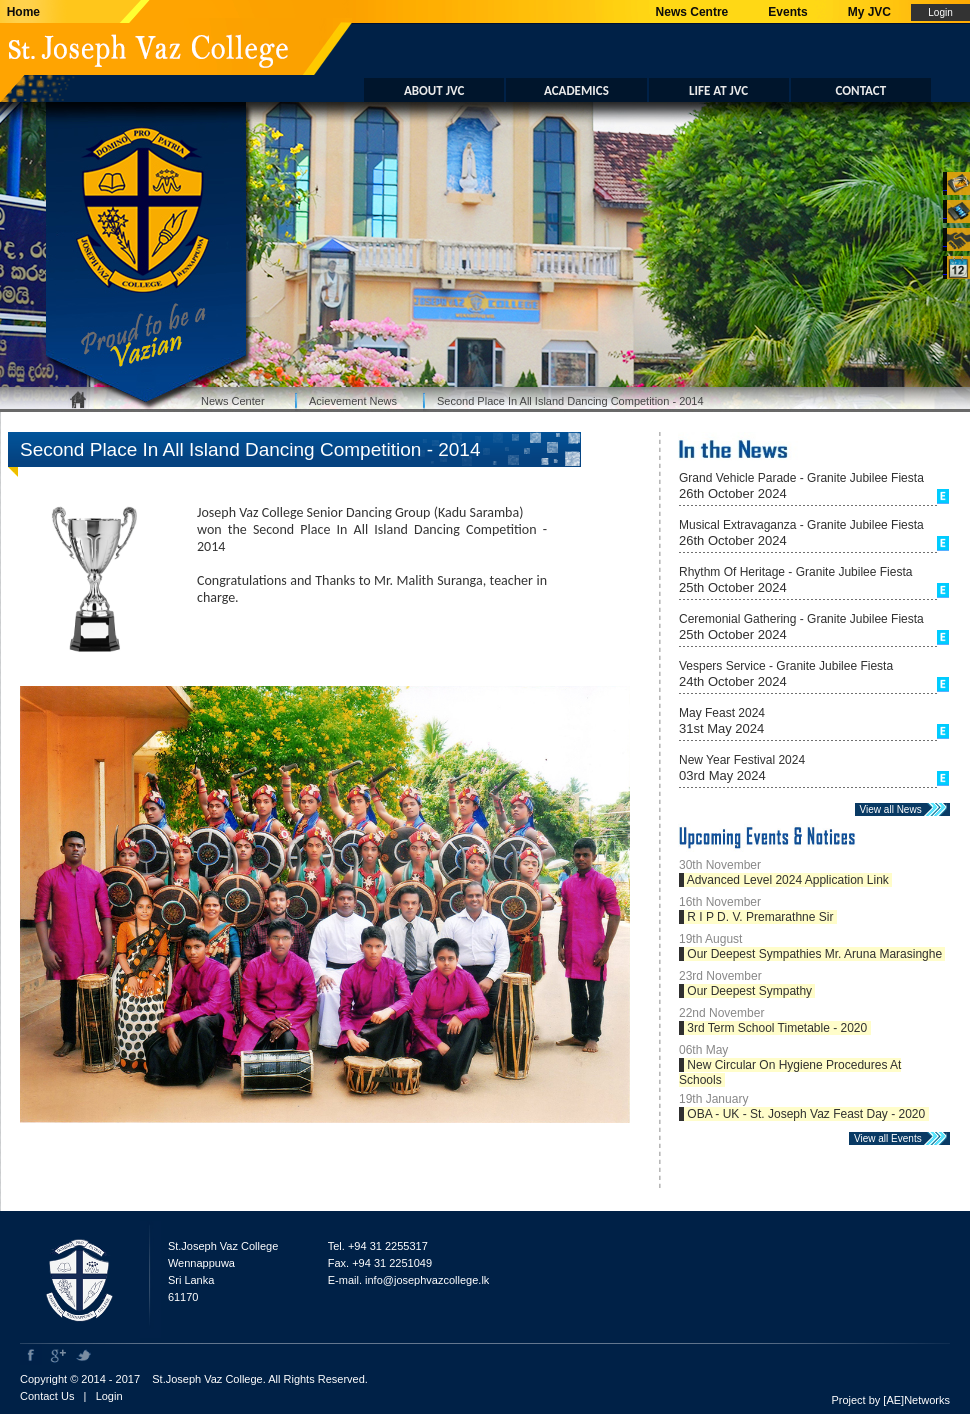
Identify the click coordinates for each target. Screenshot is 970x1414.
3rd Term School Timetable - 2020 (777, 1028)
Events (787, 12)
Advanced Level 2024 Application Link (788, 880)
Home (20, 12)
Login (109, 1396)
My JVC (869, 12)
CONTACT (861, 90)
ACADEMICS (576, 90)
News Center (233, 401)
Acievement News (353, 401)
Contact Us (47, 1396)
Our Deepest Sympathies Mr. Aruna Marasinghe (814, 954)
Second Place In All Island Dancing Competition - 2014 (570, 401)
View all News (895, 809)
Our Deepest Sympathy (749, 991)
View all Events (892, 1138)
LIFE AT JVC (718, 90)
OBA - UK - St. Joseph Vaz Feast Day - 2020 (806, 1114)
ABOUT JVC (434, 90)
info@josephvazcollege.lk (427, 1280)
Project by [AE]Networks (890, 1400)
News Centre (692, 12)
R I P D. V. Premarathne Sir (760, 917)
